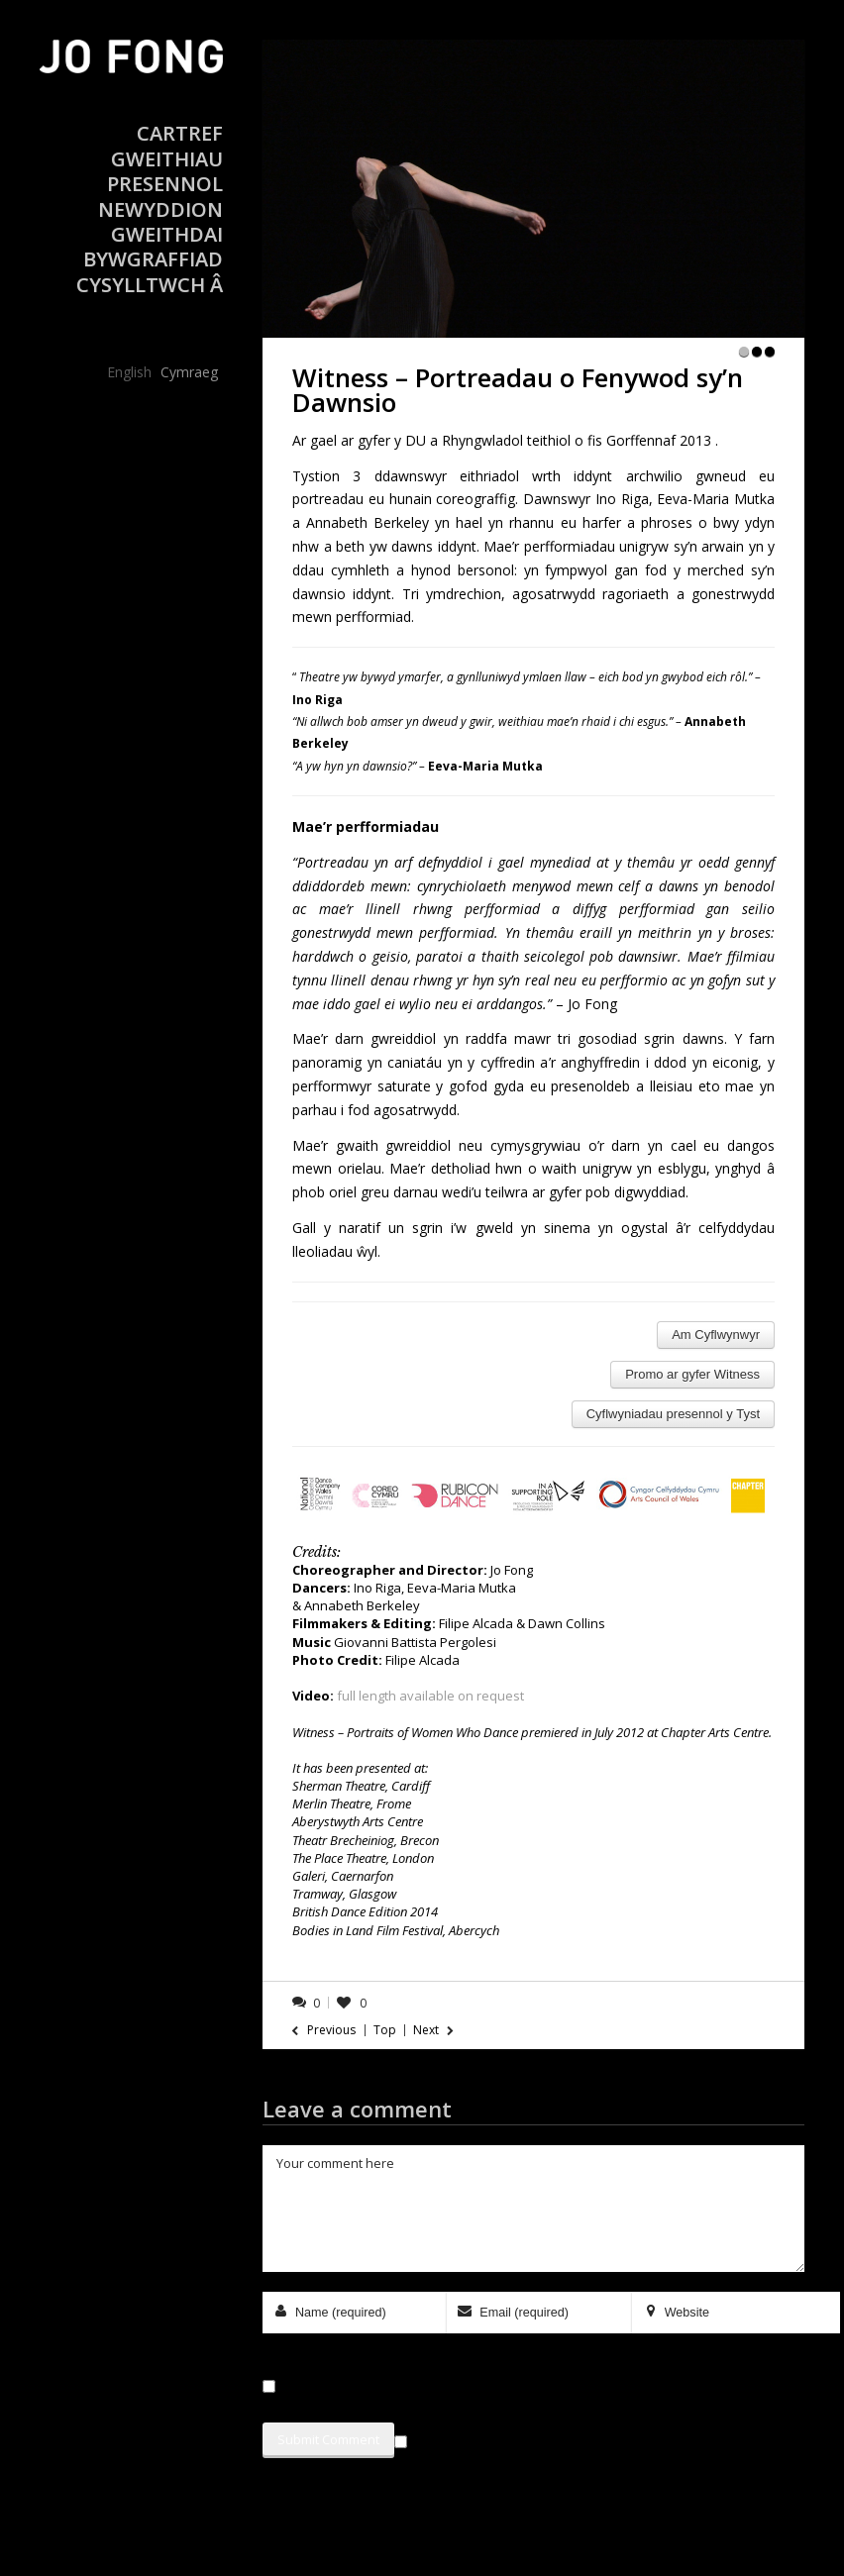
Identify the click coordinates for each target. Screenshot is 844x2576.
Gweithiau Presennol (165, 171)
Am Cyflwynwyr (716, 1334)
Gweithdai (167, 234)
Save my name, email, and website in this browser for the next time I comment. (514, 2386)
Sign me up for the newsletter (499, 2438)
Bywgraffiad (153, 259)
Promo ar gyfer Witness (692, 1374)
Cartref (180, 133)
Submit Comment (328, 2439)
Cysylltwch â (149, 284)
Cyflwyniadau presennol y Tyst (673, 1413)
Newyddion (160, 209)
